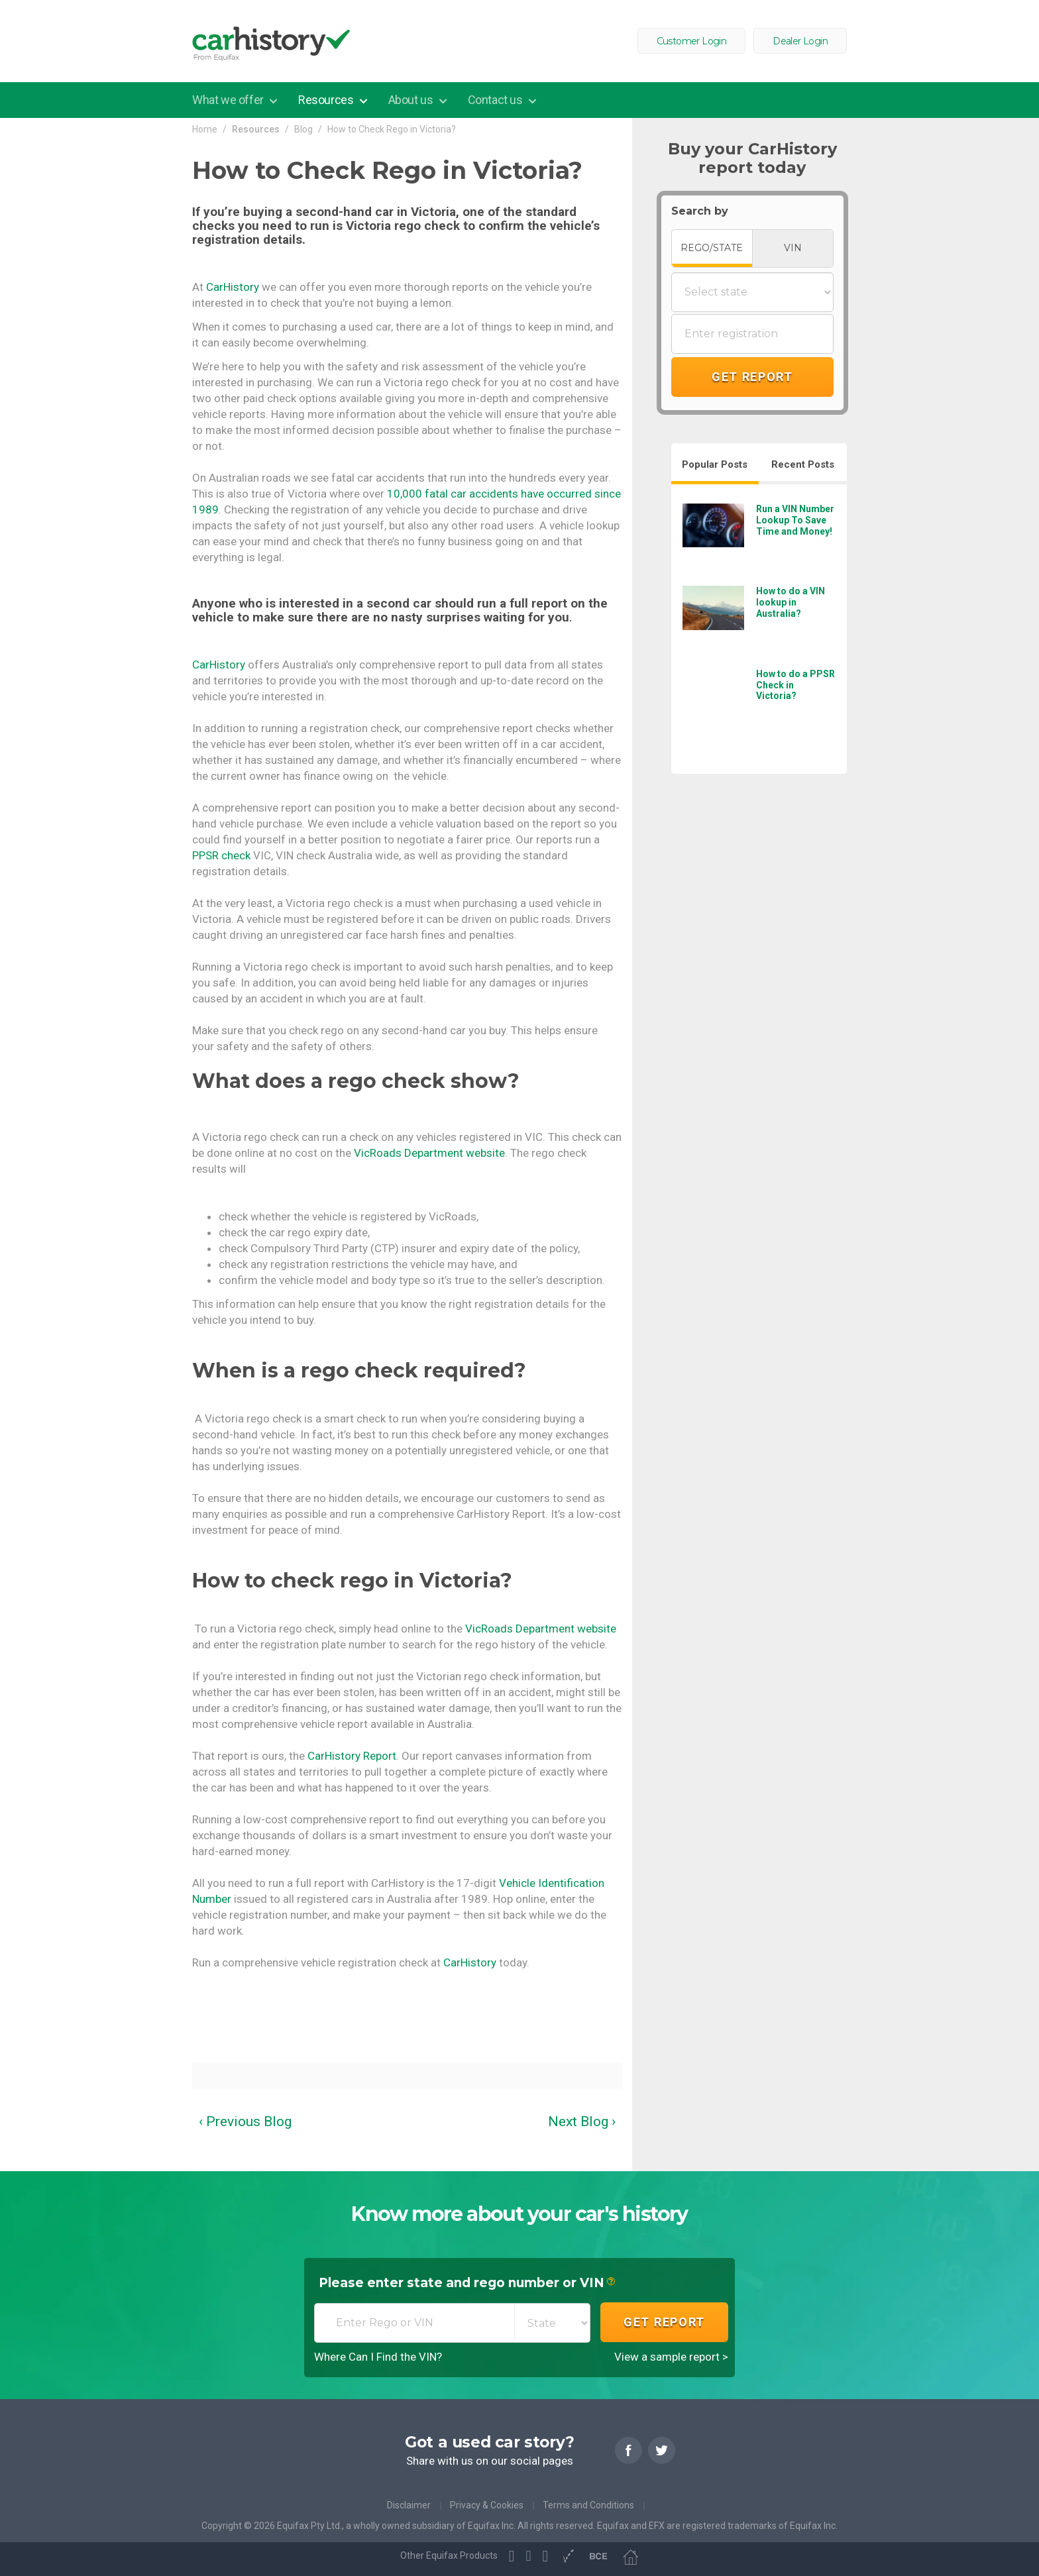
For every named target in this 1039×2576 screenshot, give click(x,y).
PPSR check (221, 855)
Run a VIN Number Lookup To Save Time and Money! (795, 520)
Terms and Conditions (588, 2505)
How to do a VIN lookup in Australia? (790, 602)
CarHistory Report (351, 1755)
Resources (327, 100)
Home (204, 129)
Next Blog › (582, 2121)
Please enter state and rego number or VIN (467, 2283)
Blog (303, 129)
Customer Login (692, 41)
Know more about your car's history (519, 2214)
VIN (793, 248)
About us (411, 100)
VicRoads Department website (429, 1152)
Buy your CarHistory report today (752, 158)
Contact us (496, 100)
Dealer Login (800, 41)
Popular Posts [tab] (714, 464)
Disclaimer (409, 2505)
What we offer (229, 100)
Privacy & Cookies (486, 2505)
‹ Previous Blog (245, 2121)
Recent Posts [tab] (802, 464)
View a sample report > (671, 2356)
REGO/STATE (712, 248)
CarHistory (232, 287)
